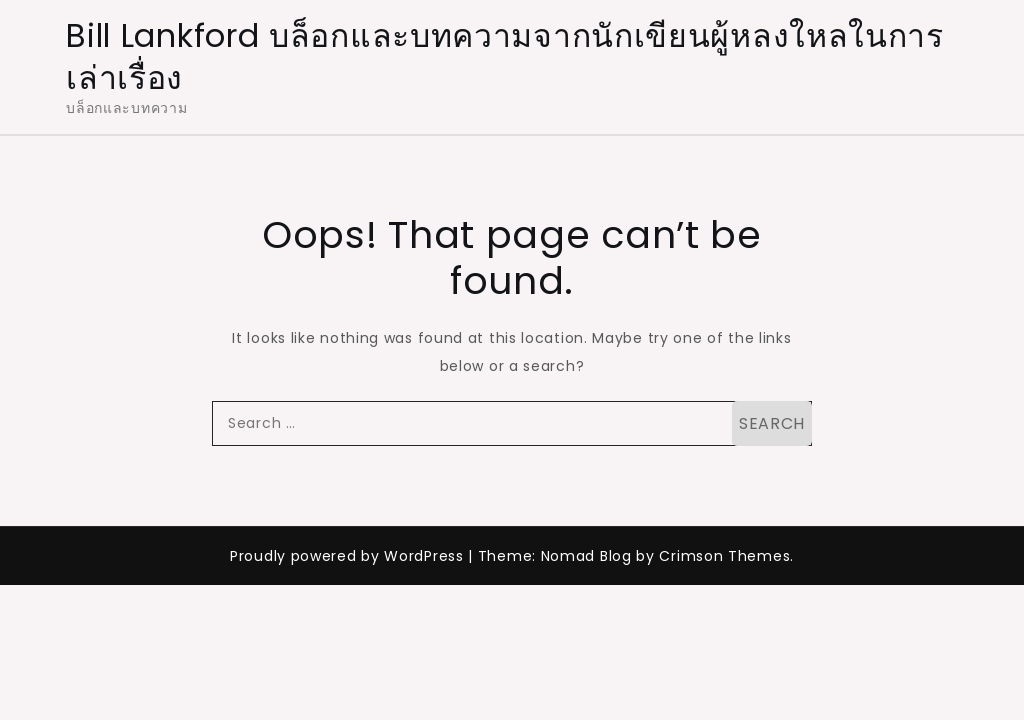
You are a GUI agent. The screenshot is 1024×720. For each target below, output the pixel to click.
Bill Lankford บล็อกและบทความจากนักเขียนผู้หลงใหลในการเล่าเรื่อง (505, 56)
